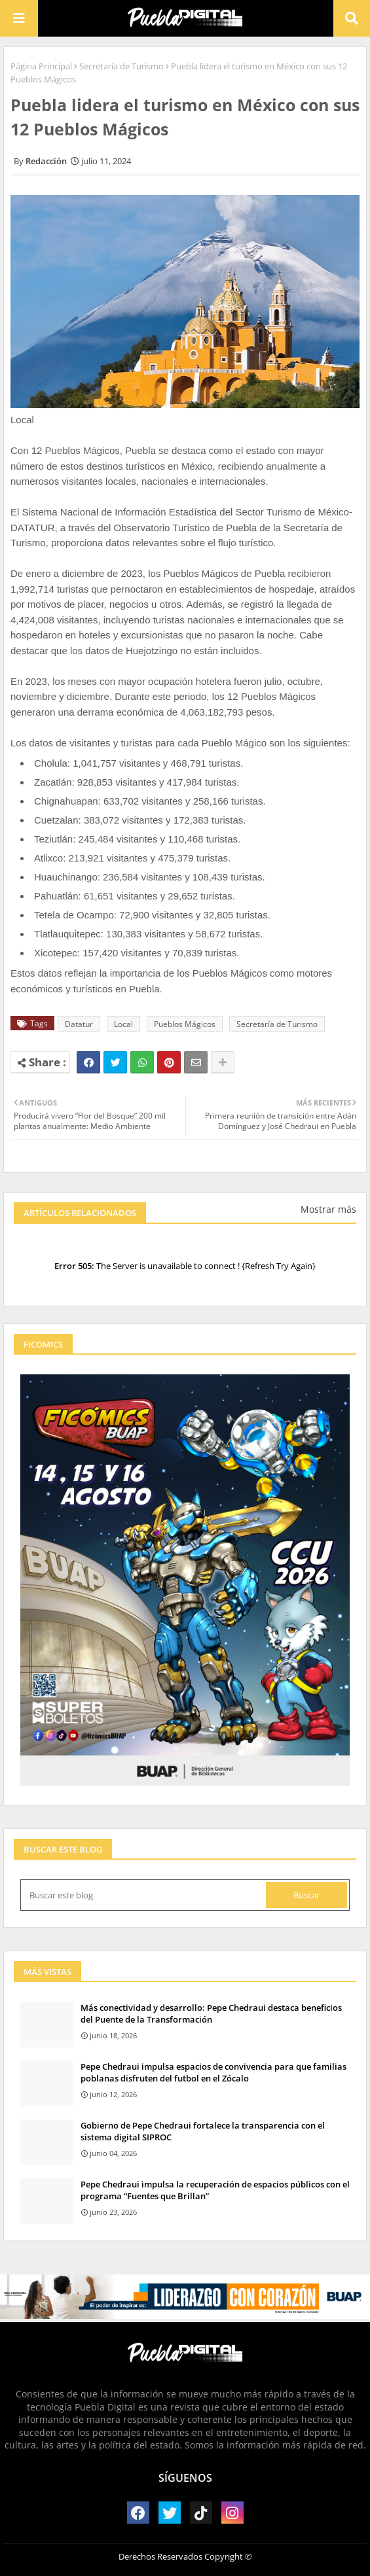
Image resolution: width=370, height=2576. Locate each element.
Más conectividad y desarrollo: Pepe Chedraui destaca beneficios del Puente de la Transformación (211, 2013)
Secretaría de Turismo (121, 66)
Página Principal (41, 66)
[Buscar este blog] (144, 1895)
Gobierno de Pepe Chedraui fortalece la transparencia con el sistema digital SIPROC (203, 2131)
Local (123, 1024)
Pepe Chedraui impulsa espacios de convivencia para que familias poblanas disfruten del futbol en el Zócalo (213, 2072)
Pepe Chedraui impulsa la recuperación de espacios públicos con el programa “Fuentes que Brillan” (215, 2190)
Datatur (79, 1024)
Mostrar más (328, 1209)
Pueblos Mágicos (184, 1024)
